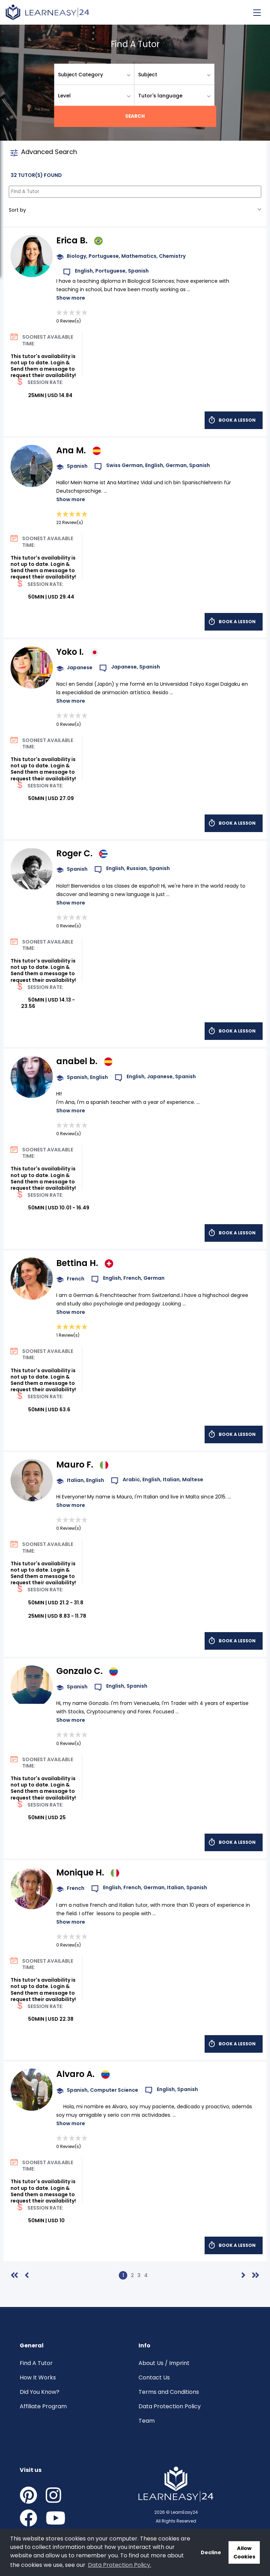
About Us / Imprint (164, 2363)
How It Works (38, 2377)
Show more (70, 297)
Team (147, 2421)
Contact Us (154, 2377)
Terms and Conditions (169, 2392)
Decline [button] (211, 2552)
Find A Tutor (36, 2363)
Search (135, 116)
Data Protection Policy (170, 2406)
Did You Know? (39, 2392)
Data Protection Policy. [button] (119, 2565)
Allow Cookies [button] (244, 2552)
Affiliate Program (43, 2406)
